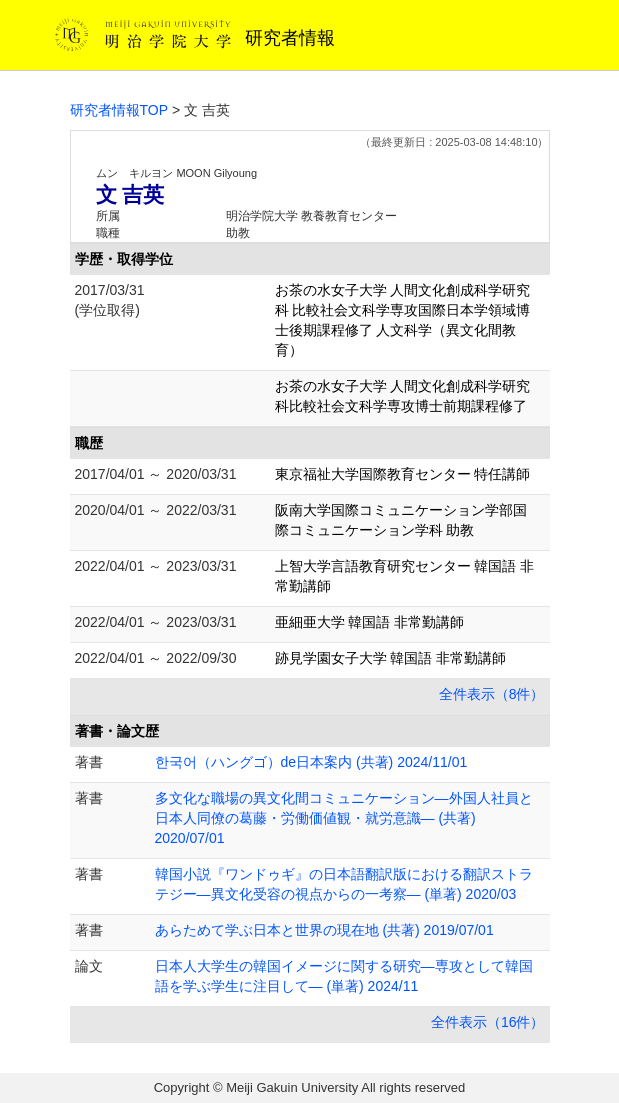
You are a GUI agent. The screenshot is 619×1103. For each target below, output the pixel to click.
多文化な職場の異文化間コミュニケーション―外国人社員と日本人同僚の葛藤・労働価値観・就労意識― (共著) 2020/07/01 (344, 818)
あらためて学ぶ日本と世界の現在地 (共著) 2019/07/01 (324, 930)
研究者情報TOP (119, 110)
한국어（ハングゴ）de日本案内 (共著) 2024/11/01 (311, 762)
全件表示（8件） (492, 694)
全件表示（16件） (488, 1022)
